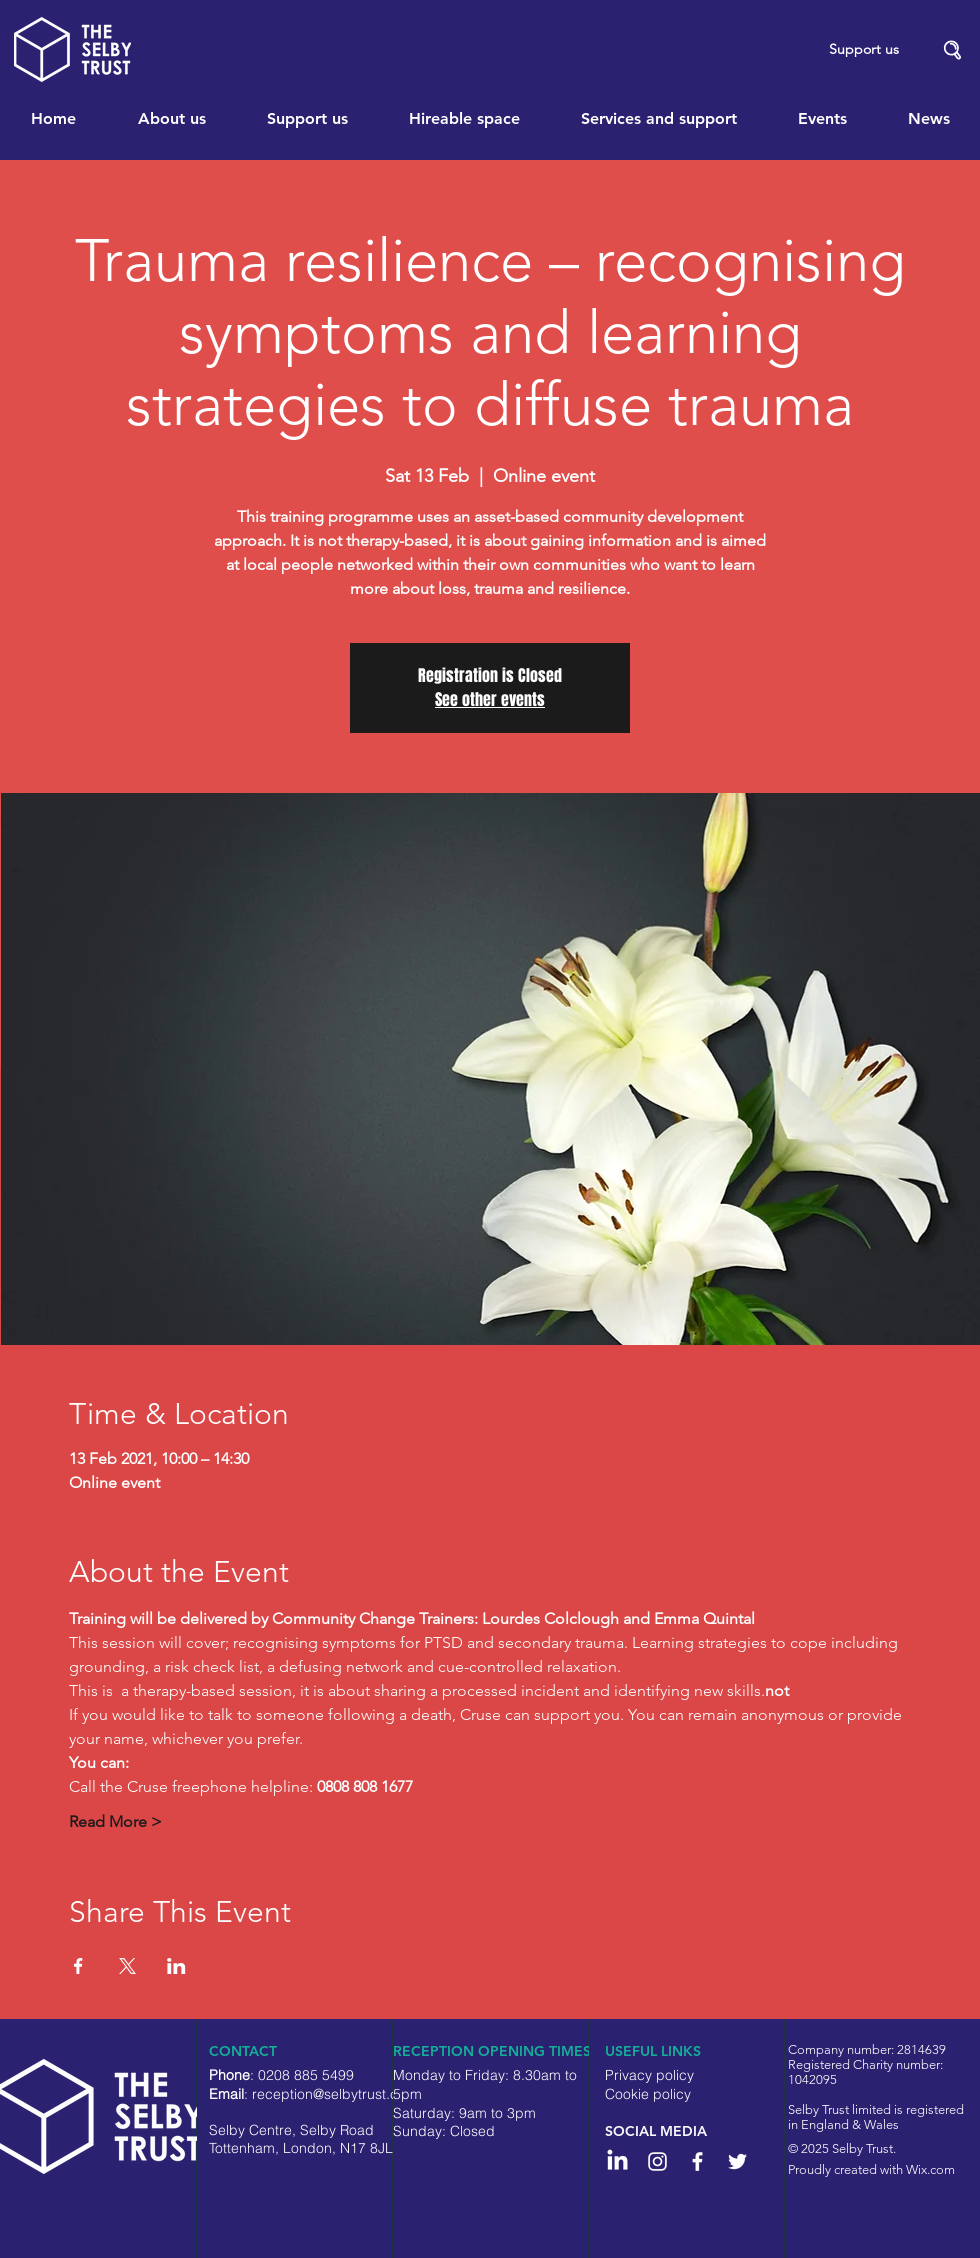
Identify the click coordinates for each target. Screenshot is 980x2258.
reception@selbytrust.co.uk (338, 2094)
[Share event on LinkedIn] (176, 1966)
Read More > (115, 1821)
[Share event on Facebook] (78, 1966)
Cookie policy (648, 2094)
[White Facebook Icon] (697, 2161)
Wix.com (930, 2169)
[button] (953, 50)
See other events (490, 699)
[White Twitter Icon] (737, 2161)
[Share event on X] (127, 1966)
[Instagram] (657, 2161)
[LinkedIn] (617, 2161)
